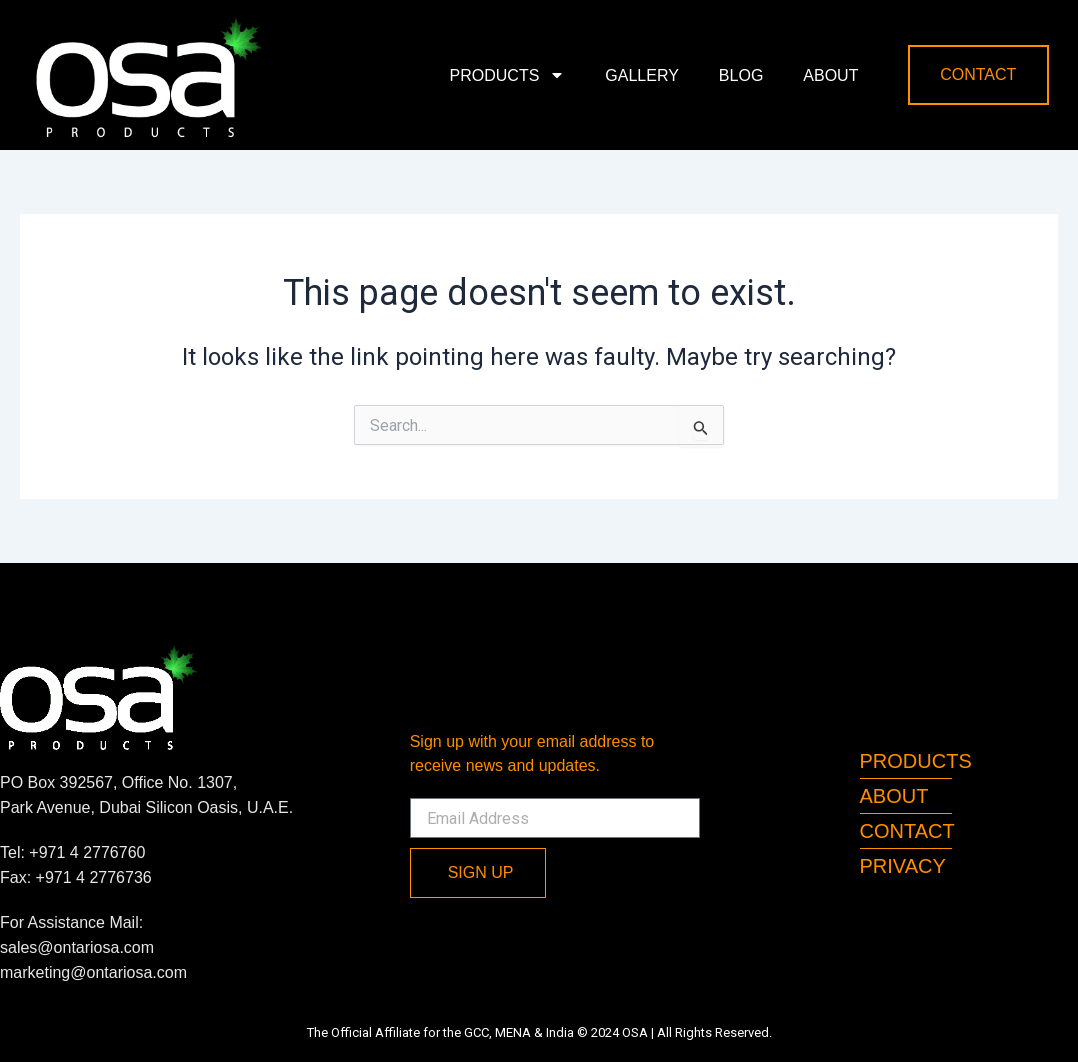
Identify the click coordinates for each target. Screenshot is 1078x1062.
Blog (741, 75)
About (830, 75)
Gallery (642, 75)
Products (508, 75)
